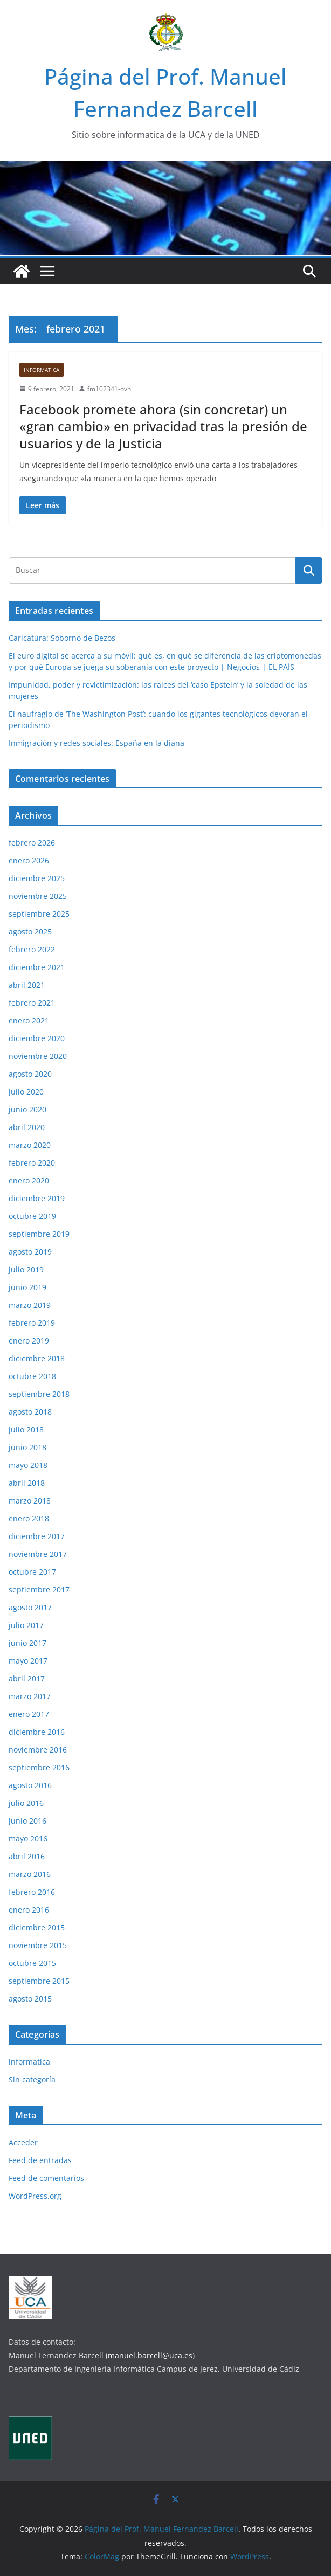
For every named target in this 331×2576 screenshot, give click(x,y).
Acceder (23, 2142)
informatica (41, 369)
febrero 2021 (32, 1003)
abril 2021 (27, 985)
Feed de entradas (40, 2160)
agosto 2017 (30, 1607)
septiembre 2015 (39, 1981)
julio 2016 (26, 1803)
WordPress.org (35, 2196)
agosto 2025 (30, 931)
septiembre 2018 (39, 1394)
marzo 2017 (30, 1696)
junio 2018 (27, 1447)
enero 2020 (29, 1180)
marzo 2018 (30, 1500)
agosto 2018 (30, 1412)
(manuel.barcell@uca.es (149, 2355)
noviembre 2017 (38, 1554)
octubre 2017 (32, 1572)
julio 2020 (26, 1091)
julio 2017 (26, 1625)
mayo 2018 (28, 1465)
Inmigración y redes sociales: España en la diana (96, 743)
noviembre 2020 (38, 1056)
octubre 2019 (32, 1216)
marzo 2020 (30, 1145)
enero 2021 (29, 1020)
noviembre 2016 (38, 1749)
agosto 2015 (30, 1998)
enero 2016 (29, 1910)
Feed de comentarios (46, 2178)
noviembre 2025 (38, 896)
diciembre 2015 (37, 1927)
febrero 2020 (32, 1163)
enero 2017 (29, 1714)
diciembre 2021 (37, 967)
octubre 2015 (32, 1963)
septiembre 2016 (39, 1767)
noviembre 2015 (38, 1945)
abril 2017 (27, 1678)
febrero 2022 (32, 949)
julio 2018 (26, 1429)
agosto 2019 (30, 1252)
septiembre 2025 (39, 914)
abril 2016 (27, 1856)
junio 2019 (27, 1287)
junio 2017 (27, 1643)
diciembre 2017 (37, 1536)
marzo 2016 (30, 1874)
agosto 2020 (30, 1074)
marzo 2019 (30, 1305)
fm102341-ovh (109, 388)
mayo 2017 (28, 1661)
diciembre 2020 (37, 1038)
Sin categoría (32, 2079)
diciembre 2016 (37, 1732)
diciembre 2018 (37, 1358)
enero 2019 (29, 1340)
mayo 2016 (28, 1838)
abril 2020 (27, 1127)
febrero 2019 (32, 1323)
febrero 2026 (32, 842)
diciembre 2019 (37, 1198)
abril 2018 (27, 1483)
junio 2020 (27, 1109)
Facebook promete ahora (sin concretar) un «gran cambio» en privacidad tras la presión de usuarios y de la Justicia (163, 426)
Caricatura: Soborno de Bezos (62, 638)
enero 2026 (29, 860)
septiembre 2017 (39, 1589)
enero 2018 (29, 1518)
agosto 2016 (30, 1785)
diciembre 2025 (37, 878)
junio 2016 (27, 1821)
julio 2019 (26, 1269)
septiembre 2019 (39, 1234)
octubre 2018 (32, 1376)
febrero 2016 (32, 1892)
